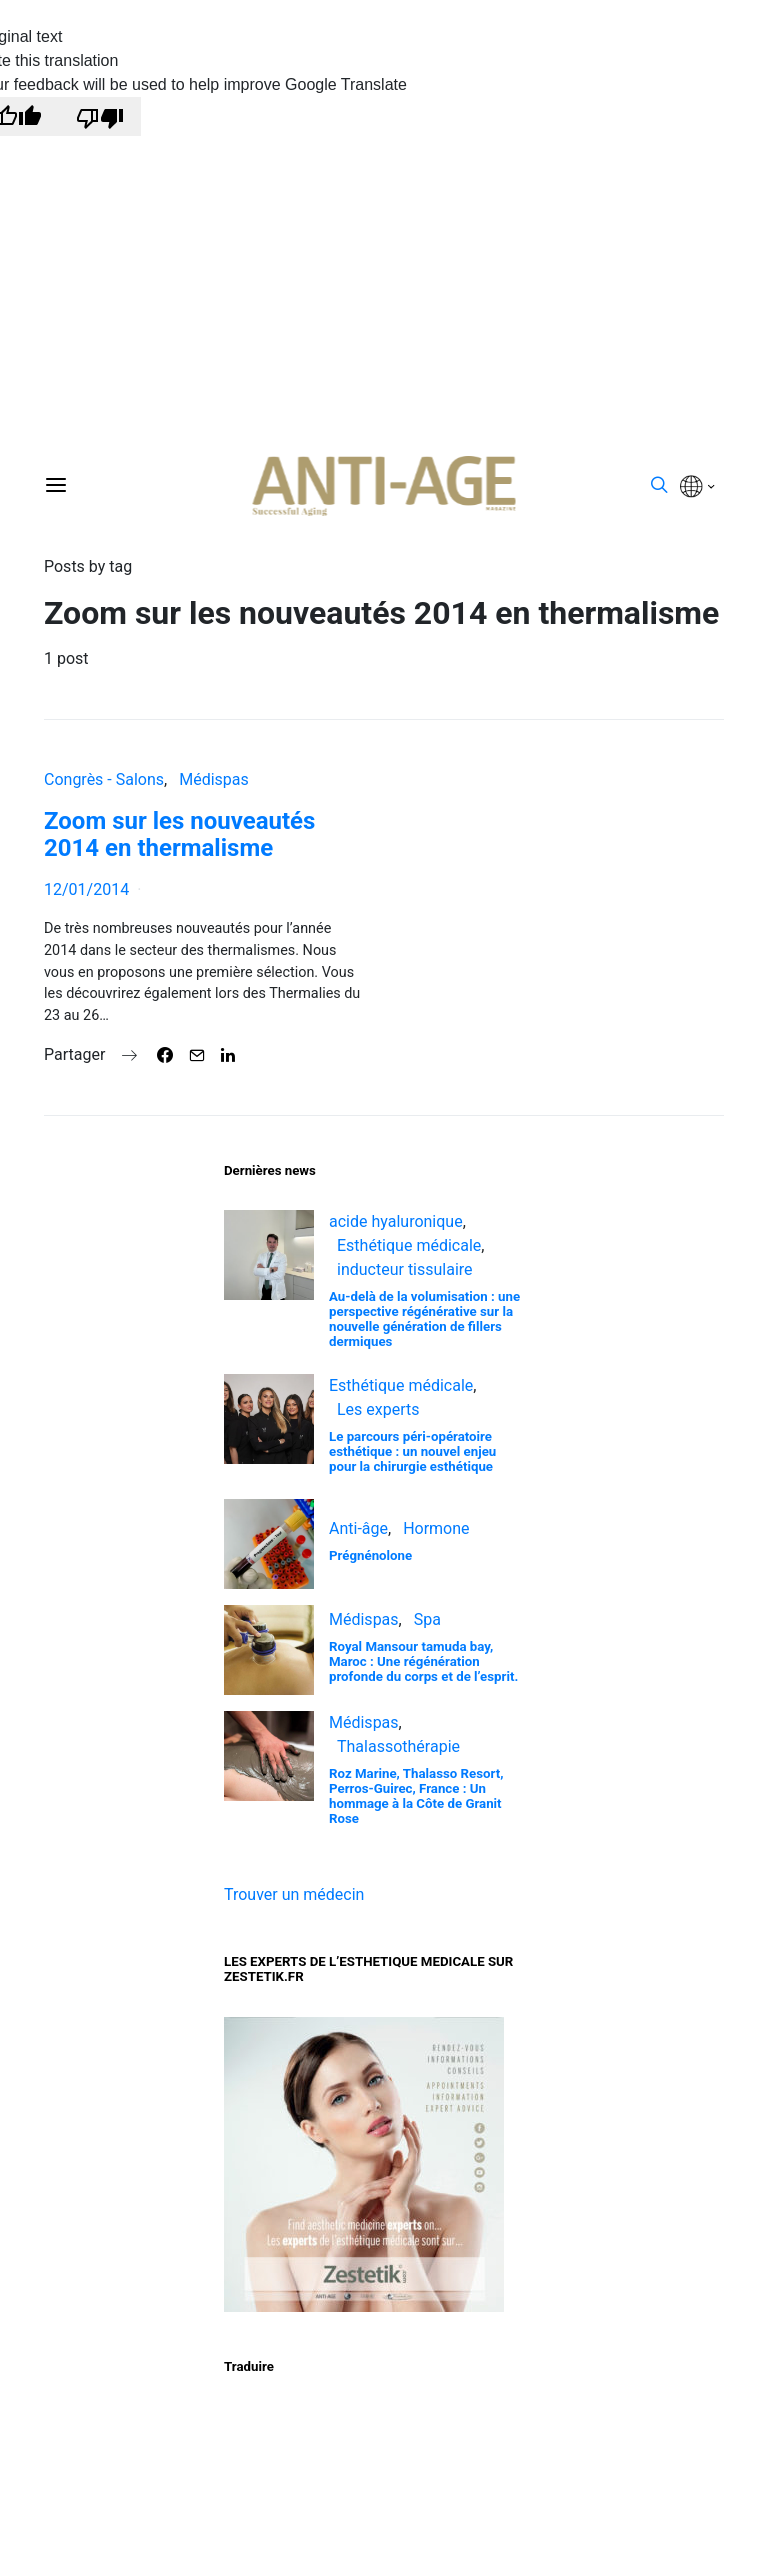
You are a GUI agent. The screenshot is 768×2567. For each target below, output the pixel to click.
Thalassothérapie (398, 1746)
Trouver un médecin (294, 1894)
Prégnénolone (370, 1555)
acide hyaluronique (396, 1221)
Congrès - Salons (104, 779)
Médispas (214, 779)
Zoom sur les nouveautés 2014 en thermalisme (179, 834)
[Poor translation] (100, 116)
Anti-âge (358, 1528)
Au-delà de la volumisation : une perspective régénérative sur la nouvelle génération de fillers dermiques (424, 1319)
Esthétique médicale (409, 1245)
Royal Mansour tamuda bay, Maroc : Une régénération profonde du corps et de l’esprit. (423, 1661)
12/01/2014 (86, 889)
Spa (427, 1619)
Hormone (436, 1528)
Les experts (378, 1409)
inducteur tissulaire (405, 1269)
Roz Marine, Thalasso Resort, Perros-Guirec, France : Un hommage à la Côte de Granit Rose (416, 1796)
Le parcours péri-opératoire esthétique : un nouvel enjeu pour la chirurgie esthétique (412, 1451)
